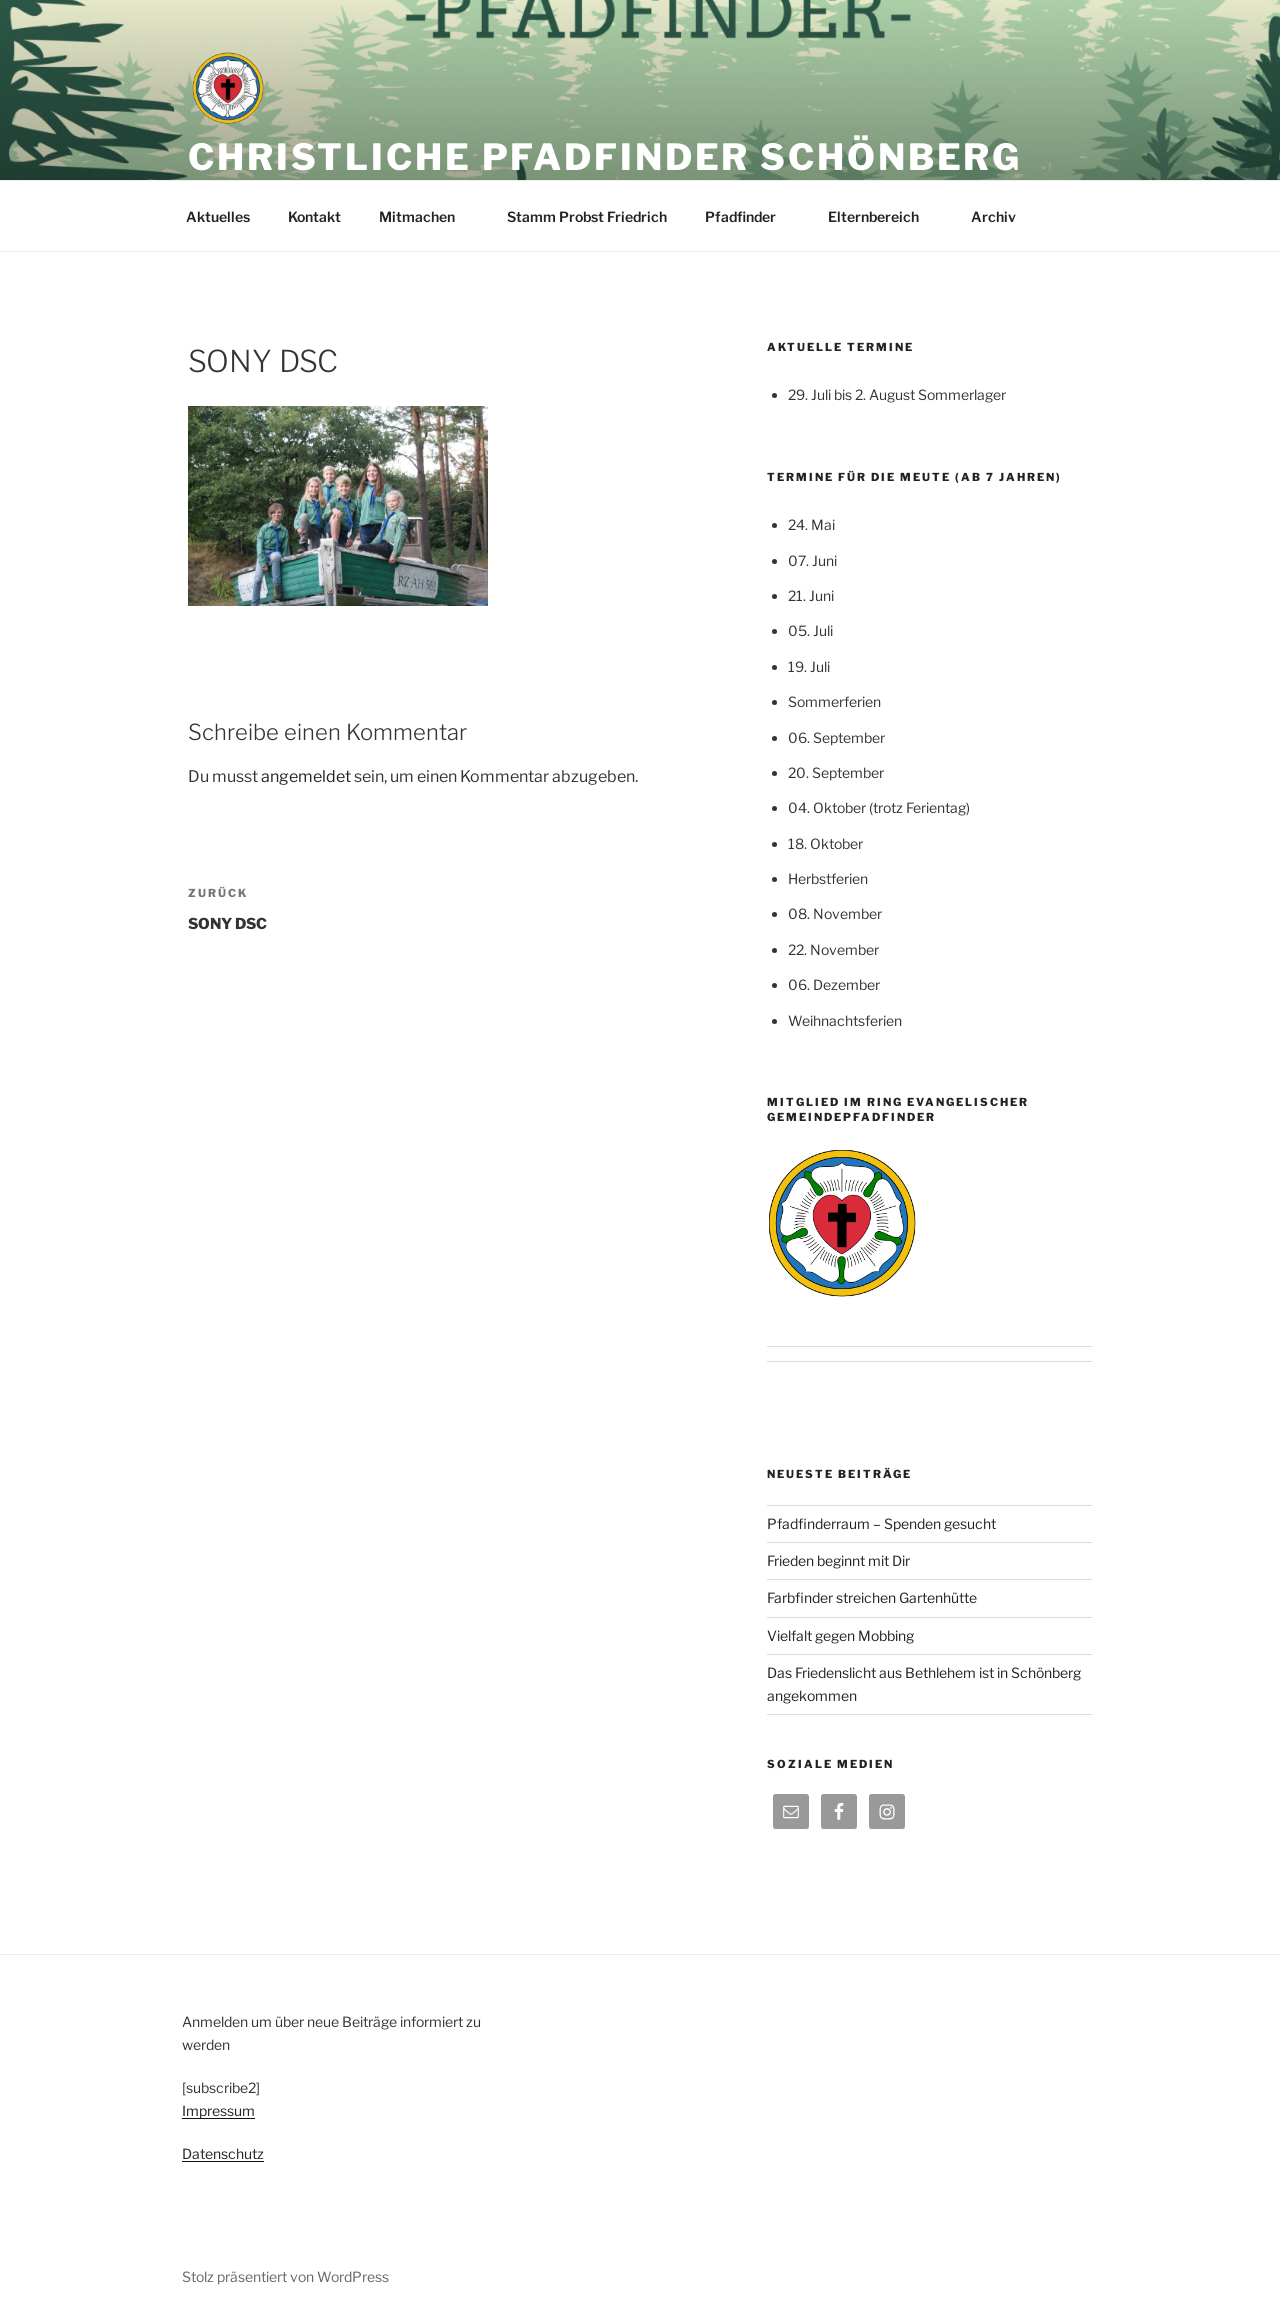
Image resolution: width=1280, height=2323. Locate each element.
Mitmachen (426, 216)
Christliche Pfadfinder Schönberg (605, 157)
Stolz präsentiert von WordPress (285, 2276)
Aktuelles (218, 216)
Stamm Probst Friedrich (587, 216)
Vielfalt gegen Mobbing (840, 1635)
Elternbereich (883, 216)
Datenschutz (223, 2153)
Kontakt (314, 216)
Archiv (1003, 216)
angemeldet (306, 776)
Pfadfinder (750, 216)
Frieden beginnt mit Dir (838, 1560)
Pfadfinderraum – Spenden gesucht (881, 1523)
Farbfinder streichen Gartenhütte (872, 1597)
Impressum (218, 2110)
